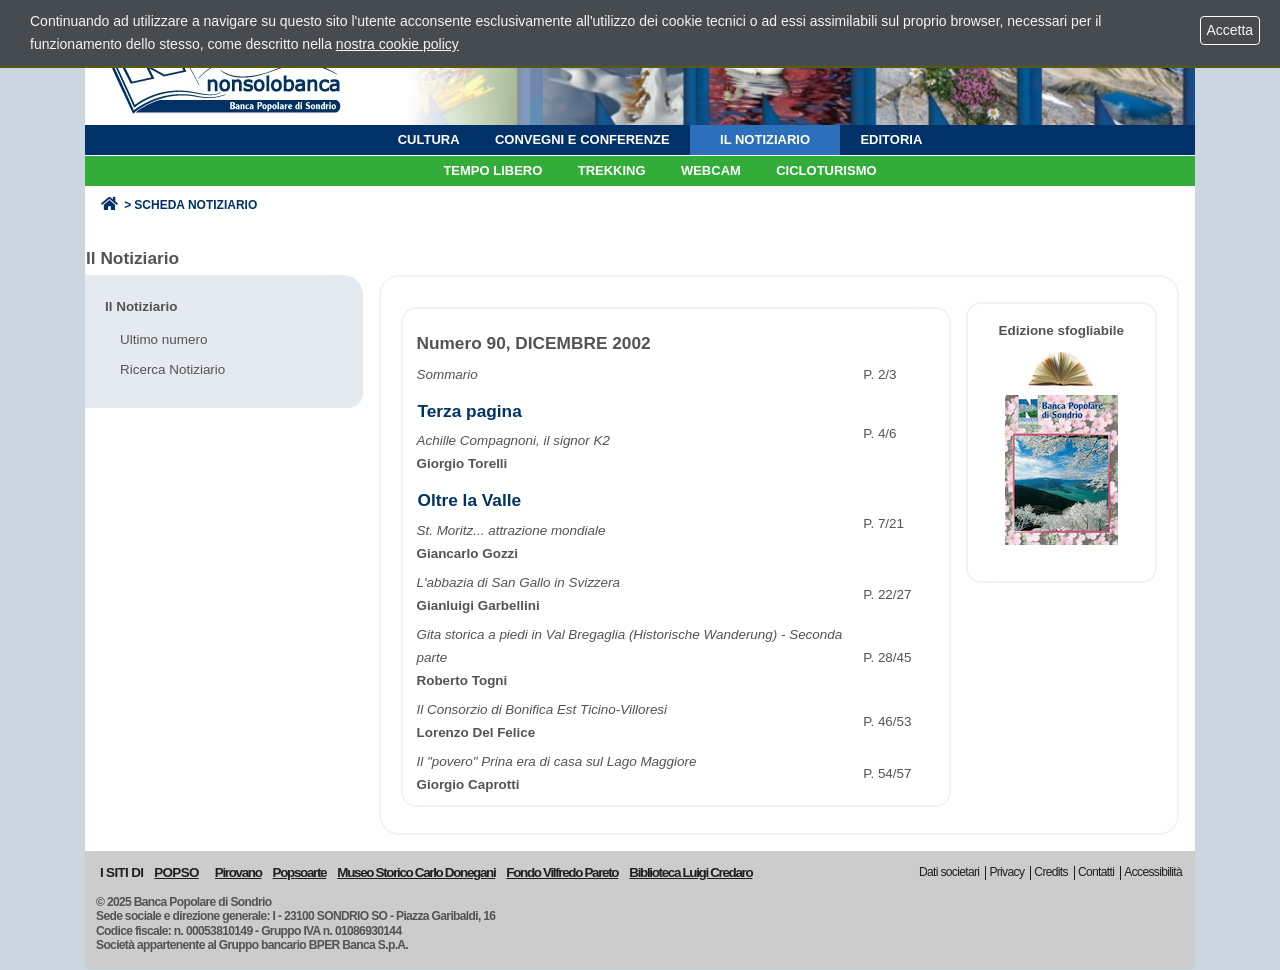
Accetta (1230, 30)
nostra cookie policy (397, 44)
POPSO (176, 872)
